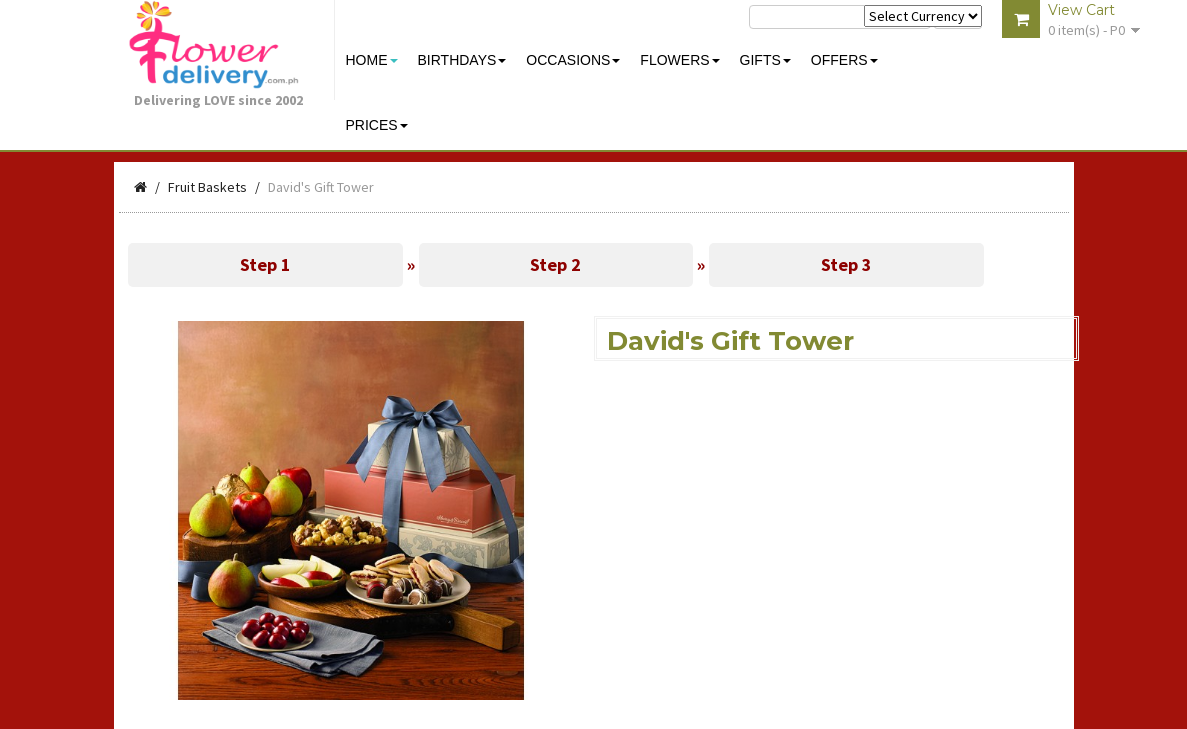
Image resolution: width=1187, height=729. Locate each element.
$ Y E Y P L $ (923, 16)
